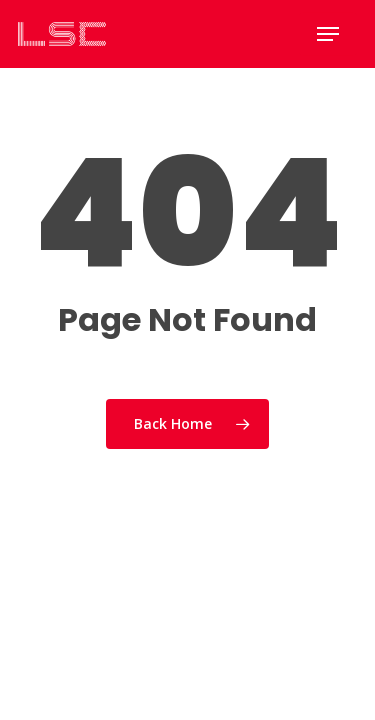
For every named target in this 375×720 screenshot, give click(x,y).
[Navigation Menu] (328, 34)
